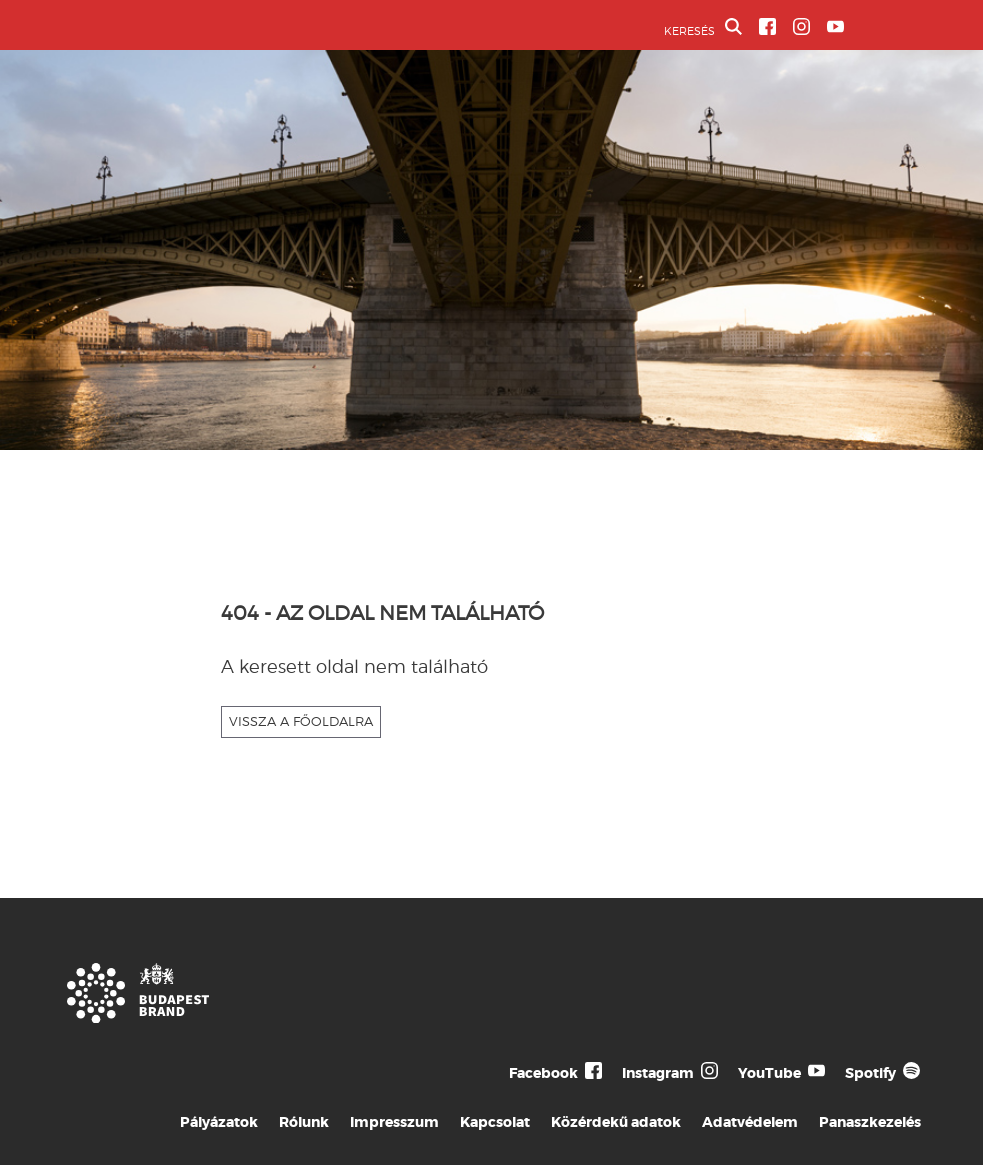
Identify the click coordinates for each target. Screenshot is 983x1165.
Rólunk (304, 1122)
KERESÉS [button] (703, 28)
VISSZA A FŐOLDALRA (301, 721)
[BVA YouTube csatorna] (835, 26)
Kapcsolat (495, 1122)
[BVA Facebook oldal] (767, 26)
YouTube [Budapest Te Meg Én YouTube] (769, 1073)
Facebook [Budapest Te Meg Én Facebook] (543, 1073)
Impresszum (394, 1122)
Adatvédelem (750, 1122)
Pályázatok (219, 1122)
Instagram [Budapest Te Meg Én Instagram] (658, 1073)
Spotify (870, 1073)
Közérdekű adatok (616, 1122)
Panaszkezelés (870, 1122)
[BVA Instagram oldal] (801, 26)
